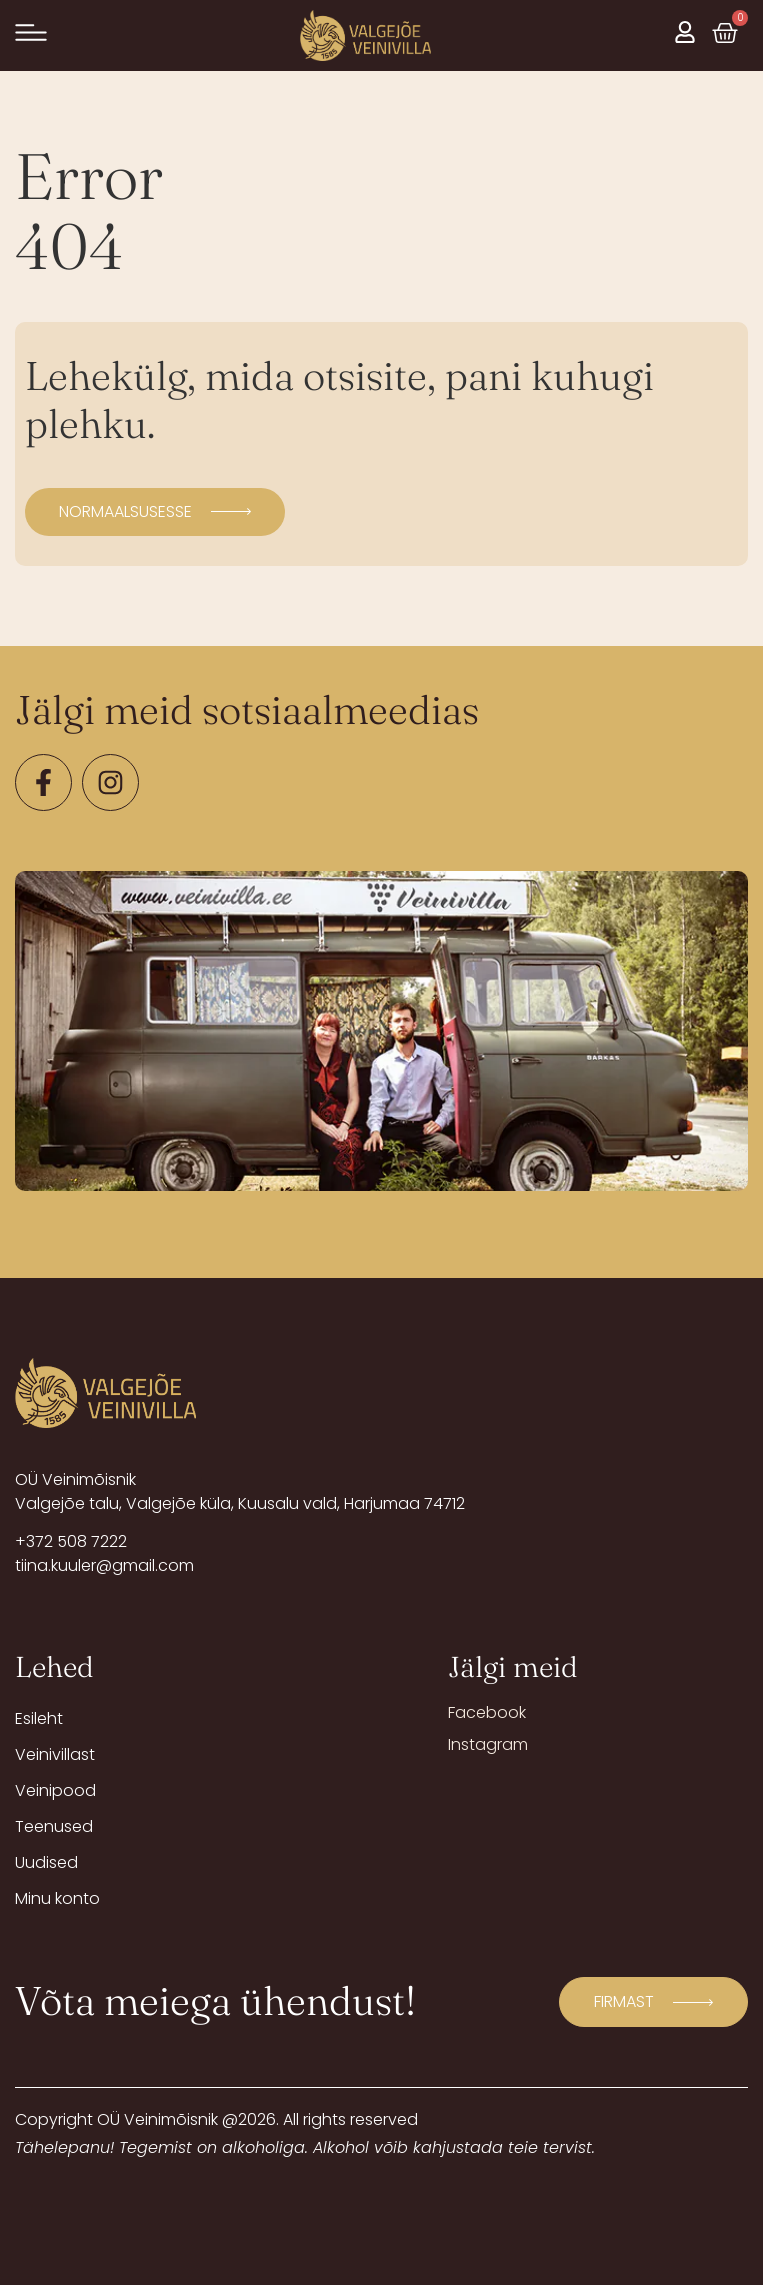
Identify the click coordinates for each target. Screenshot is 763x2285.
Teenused (54, 1826)
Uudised (46, 1862)
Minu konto (57, 1898)
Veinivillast (55, 1754)
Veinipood (55, 1790)
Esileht (39, 1718)
